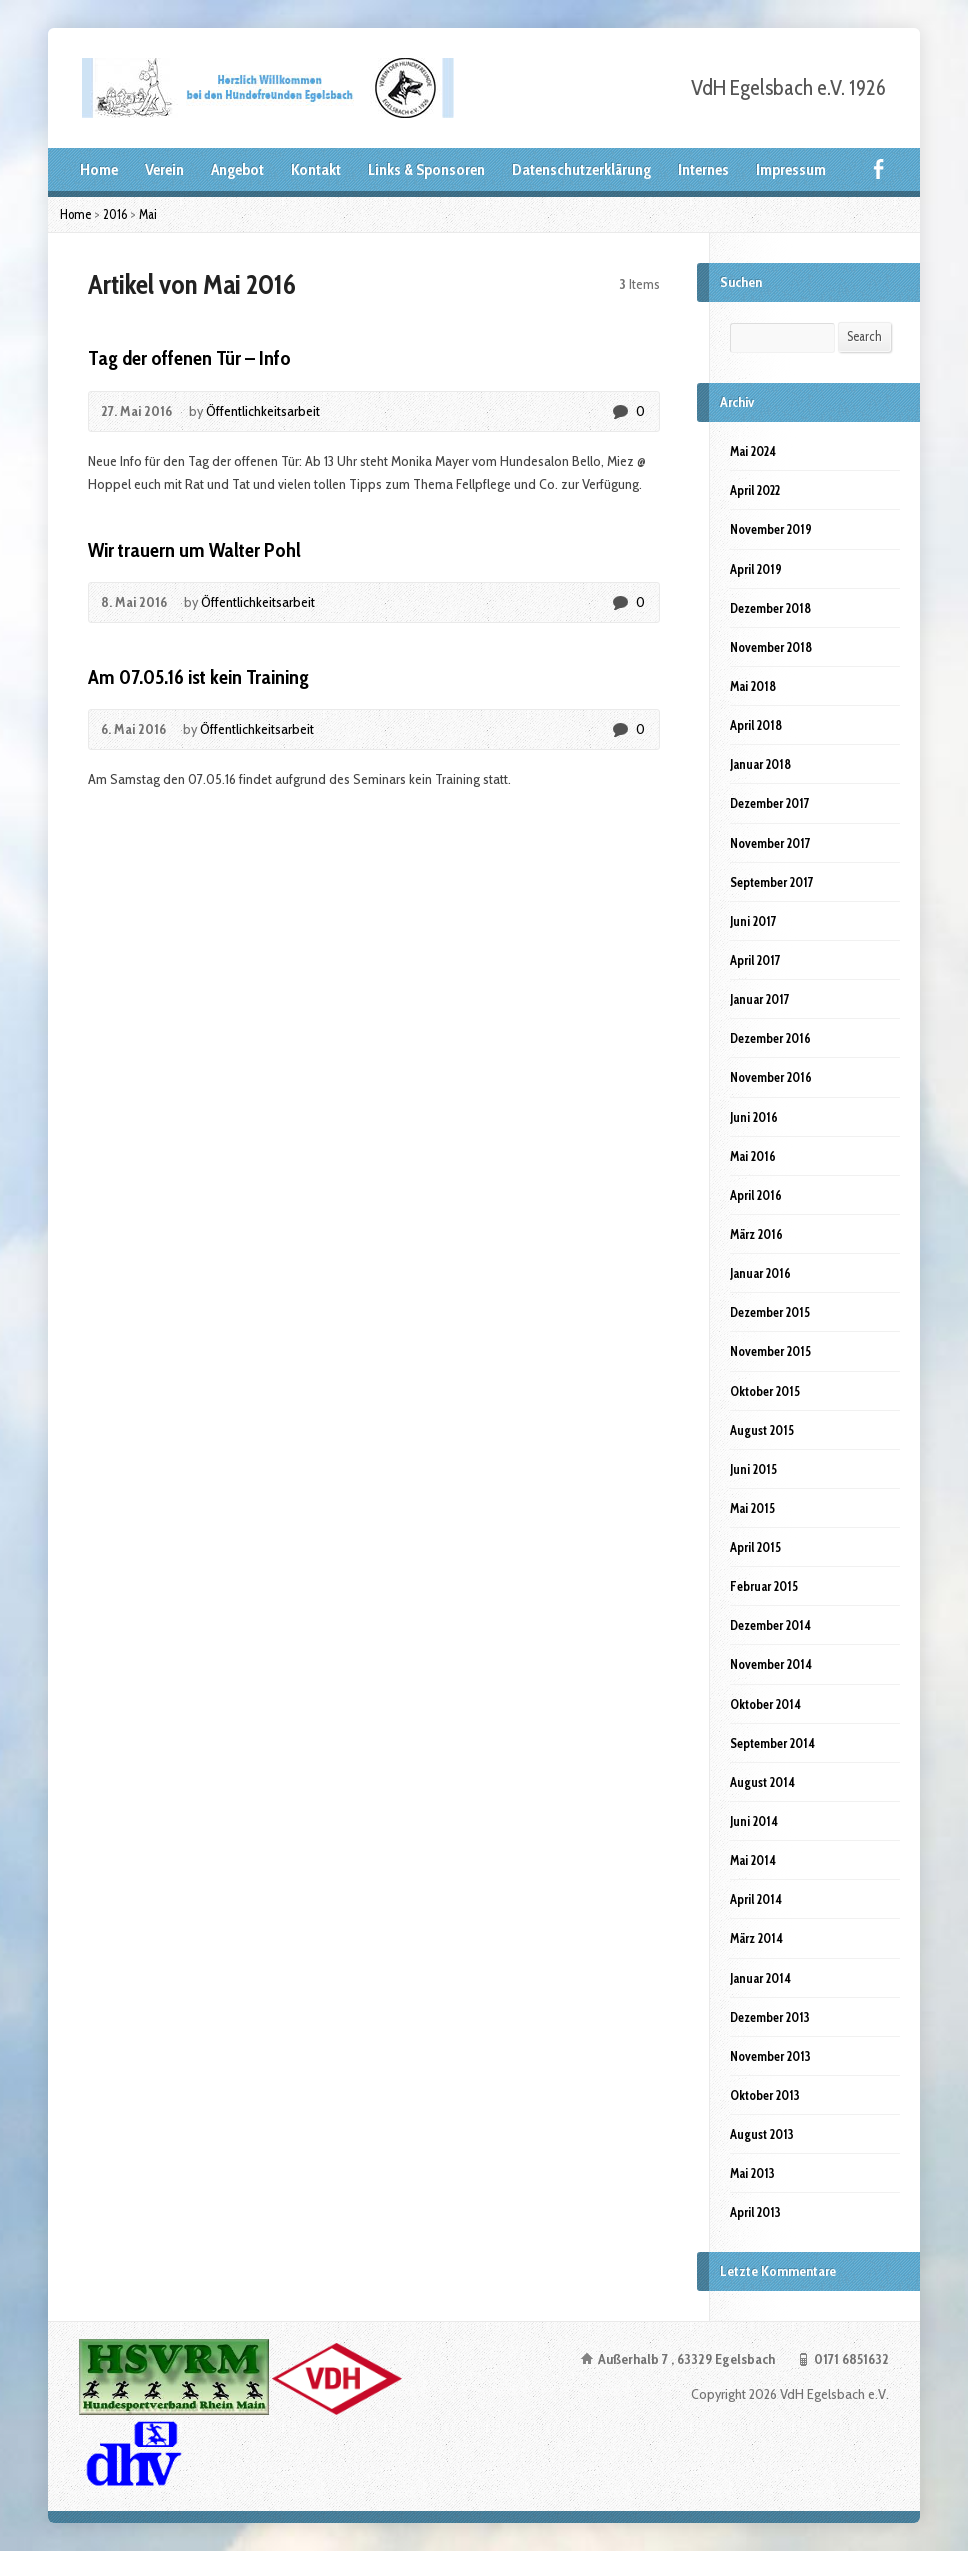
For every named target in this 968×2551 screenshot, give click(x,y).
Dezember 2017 (770, 803)
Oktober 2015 (765, 1391)
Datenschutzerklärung (581, 169)
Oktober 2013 (765, 2095)
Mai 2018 (753, 686)
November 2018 (771, 647)
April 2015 (755, 1547)
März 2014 (756, 1938)
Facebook (878, 168)
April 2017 (755, 960)
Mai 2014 (753, 1860)
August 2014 (762, 1782)
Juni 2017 (753, 921)
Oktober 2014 (765, 1704)
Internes (703, 169)
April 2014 (756, 1899)
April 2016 (756, 1195)
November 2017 (770, 843)
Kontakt (316, 169)
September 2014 (772, 1743)
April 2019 (756, 569)
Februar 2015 (764, 1586)
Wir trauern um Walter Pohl (194, 550)
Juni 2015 (753, 1469)
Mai (148, 214)
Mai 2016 (753, 1156)
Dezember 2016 (770, 1038)
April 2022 (755, 490)
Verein (164, 169)
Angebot (237, 169)
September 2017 (772, 882)
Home (99, 169)
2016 (115, 214)
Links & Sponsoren (426, 169)
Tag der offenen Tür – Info (189, 358)
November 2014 (771, 1664)
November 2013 (770, 2056)
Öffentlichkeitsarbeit (263, 411)
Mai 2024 (753, 451)
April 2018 (756, 725)
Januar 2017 (760, 999)
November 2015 (770, 1351)
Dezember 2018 (770, 608)
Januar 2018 (760, 764)
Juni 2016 (754, 1117)
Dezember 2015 (770, 1312)
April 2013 (755, 2212)
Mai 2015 (752, 1508)
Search (864, 336)
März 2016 (756, 1234)
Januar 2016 (760, 1273)
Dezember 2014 (770, 1625)
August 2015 (762, 1430)
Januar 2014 (760, 1978)
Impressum (791, 169)
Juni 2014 (754, 1821)
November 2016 (771, 1077)
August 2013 (762, 2134)
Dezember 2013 (770, 2017)
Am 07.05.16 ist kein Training (198, 677)
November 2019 (771, 529)
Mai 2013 (752, 2173)
